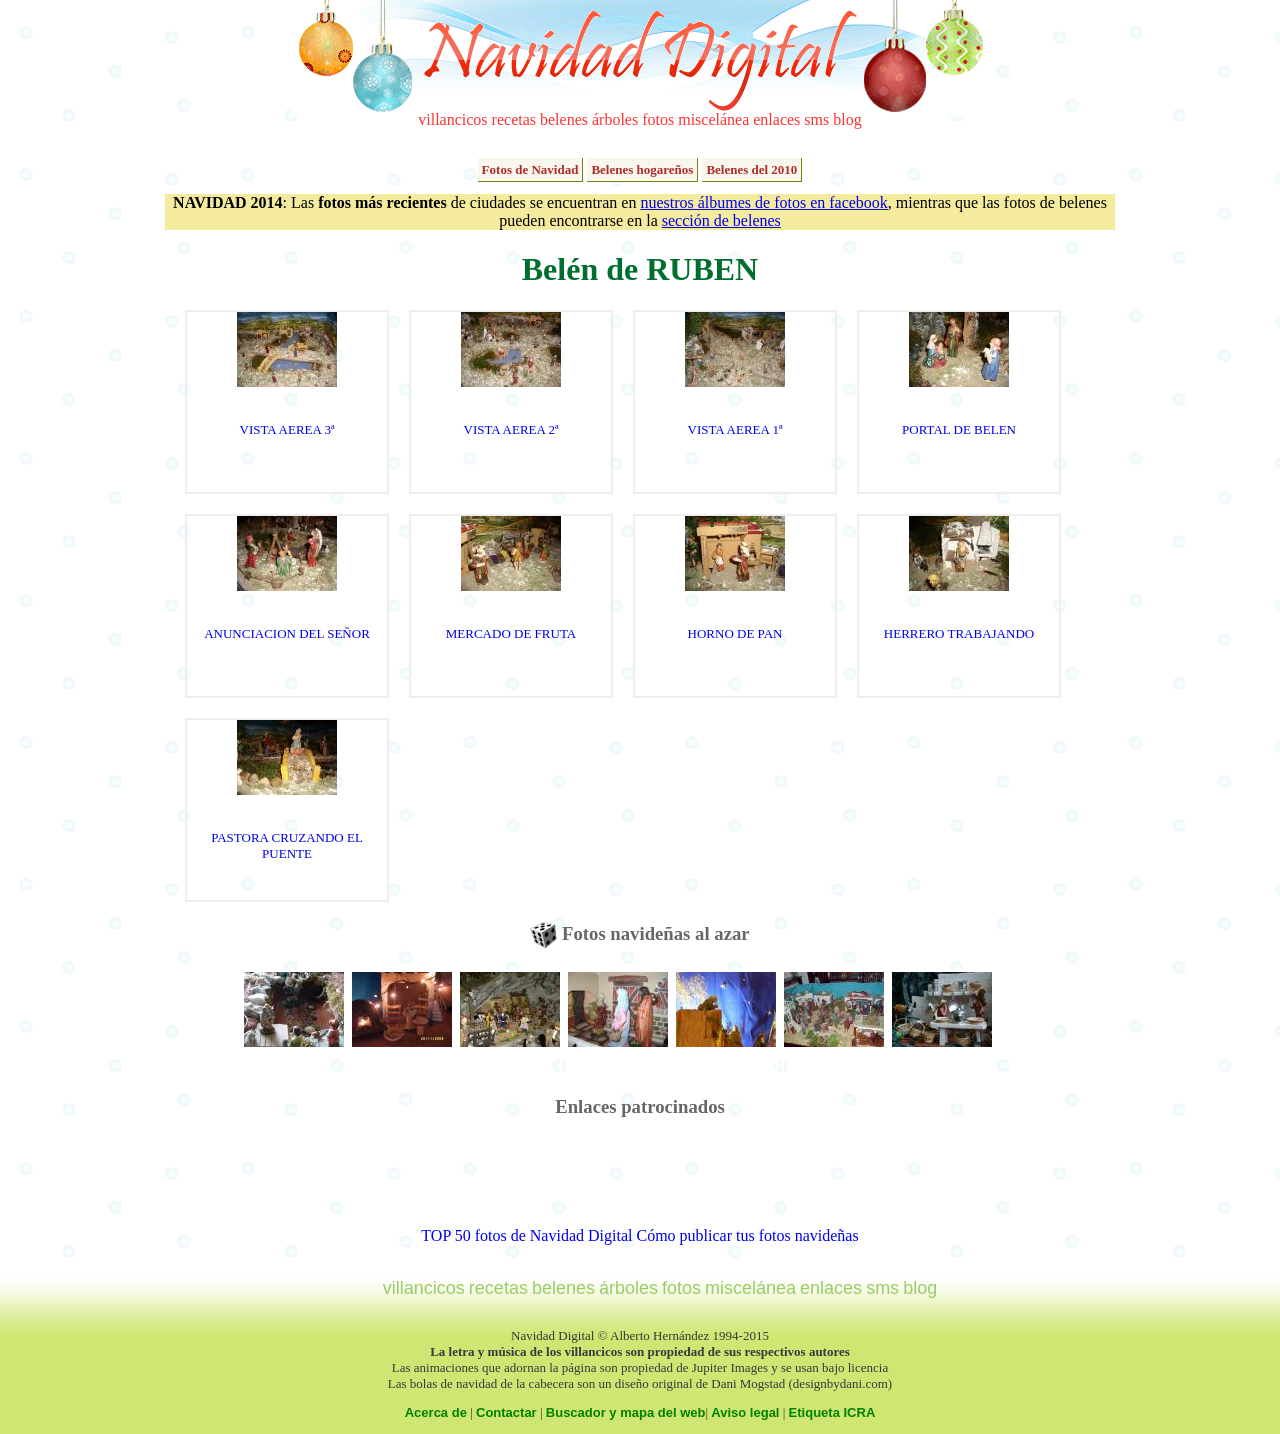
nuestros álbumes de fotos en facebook (763, 202)
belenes (564, 119)
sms (816, 119)
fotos (658, 119)
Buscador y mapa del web (626, 1412)
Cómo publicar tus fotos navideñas (747, 1235)
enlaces (776, 119)
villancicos (452, 119)
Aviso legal (745, 1412)
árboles (615, 119)
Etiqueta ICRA (832, 1412)
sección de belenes (721, 220)
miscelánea (713, 119)
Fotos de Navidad (530, 169)
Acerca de (436, 1412)
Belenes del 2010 (751, 169)
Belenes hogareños (642, 169)
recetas (514, 119)
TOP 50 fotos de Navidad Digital (526, 1235)
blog (847, 119)
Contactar (506, 1412)
